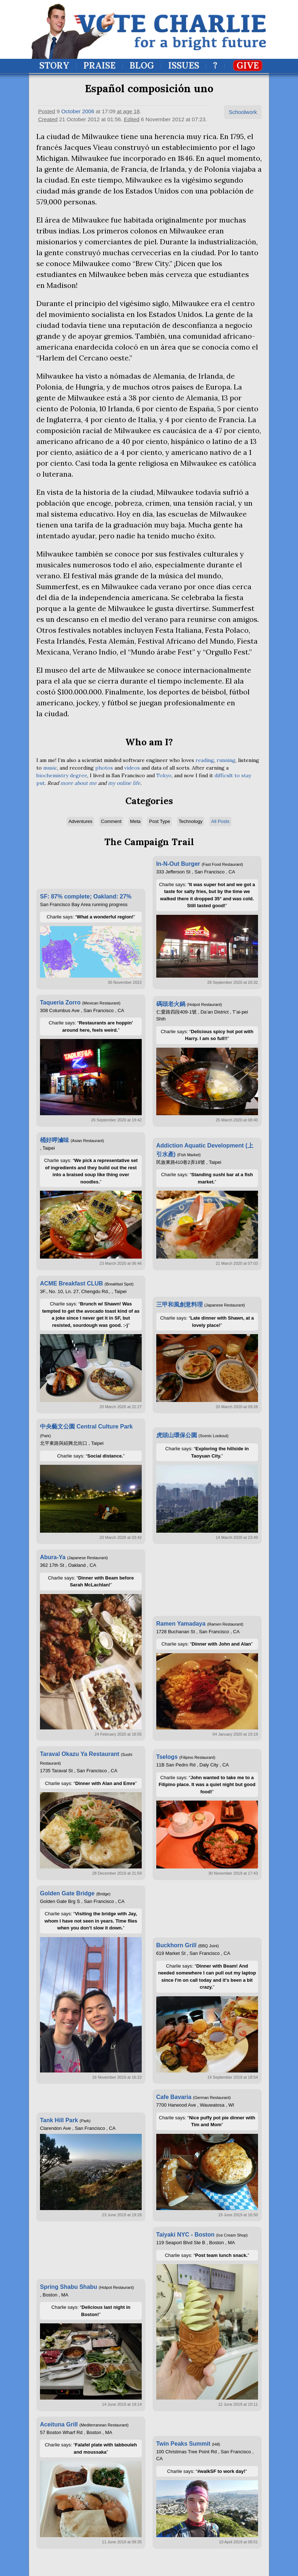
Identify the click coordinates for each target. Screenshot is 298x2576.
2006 (88, 111)
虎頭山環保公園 (176, 1435)
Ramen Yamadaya (181, 1624)
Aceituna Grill (59, 2424)
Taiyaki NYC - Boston (185, 2234)
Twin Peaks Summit (183, 2444)
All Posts (220, 821)
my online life (124, 783)
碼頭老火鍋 (170, 1004)
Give (248, 65)
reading (205, 760)
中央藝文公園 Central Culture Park (86, 1426)
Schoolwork (243, 112)
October (70, 111)
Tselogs (167, 1757)
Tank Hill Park (59, 2120)
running (226, 760)
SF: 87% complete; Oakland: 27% (86, 896)
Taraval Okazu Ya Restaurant (79, 1754)
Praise (99, 65)
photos (104, 768)
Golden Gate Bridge (67, 1893)
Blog (141, 65)
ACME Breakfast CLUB (71, 1283)
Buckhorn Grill (176, 1945)
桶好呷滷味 (54, 1140)
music (50, 768)
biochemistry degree (61, 775)
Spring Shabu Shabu (68, 2287)
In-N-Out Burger (178, 864)
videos (132, 768)
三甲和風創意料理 (179, 1304)
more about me (78, 783)
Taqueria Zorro (60, 1002)
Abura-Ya (52, 1557)
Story (54, 65)
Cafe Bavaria (174, 2097)
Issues (183, 65)
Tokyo (164, 775)
